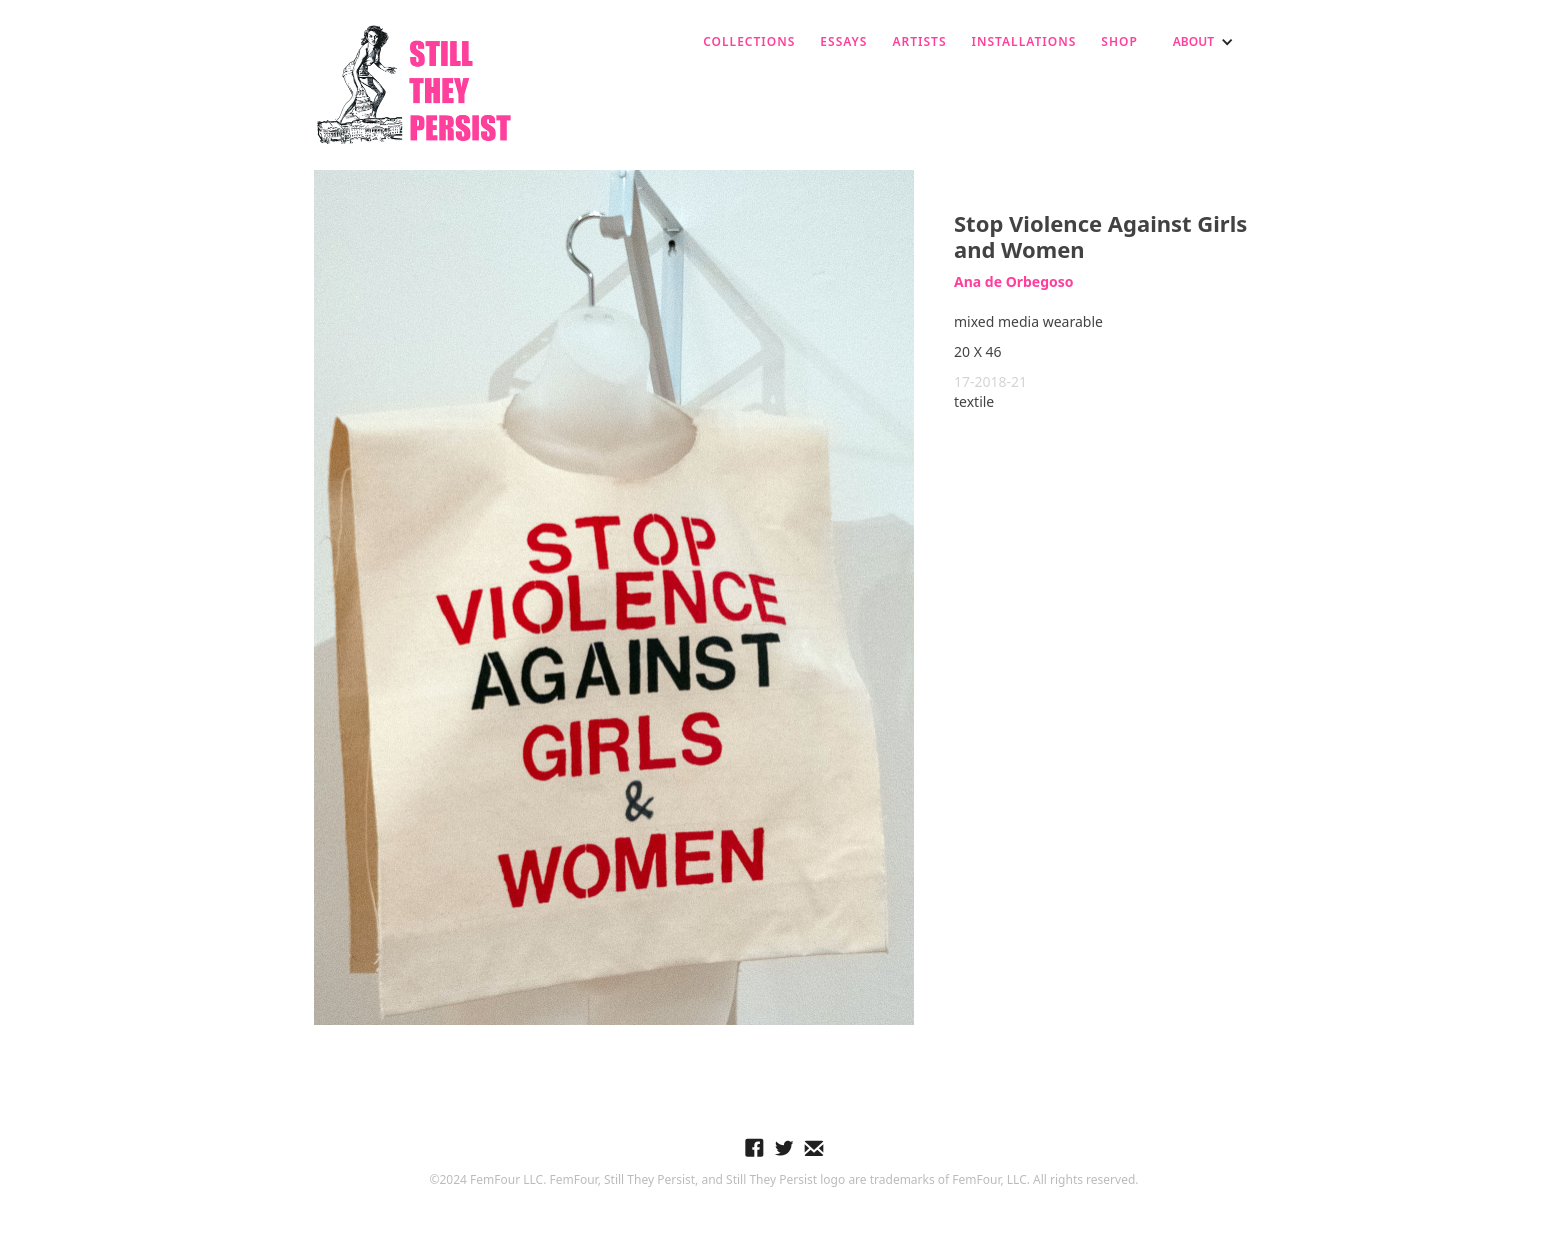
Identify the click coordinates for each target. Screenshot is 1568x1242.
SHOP (1119, 41)
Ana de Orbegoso (1014, 281)
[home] (414, 85)
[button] (1203, 42)
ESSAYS (843, 41)
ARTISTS (919, 41)
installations (1024, 41)
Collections (749, 41)
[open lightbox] (614, 598)
